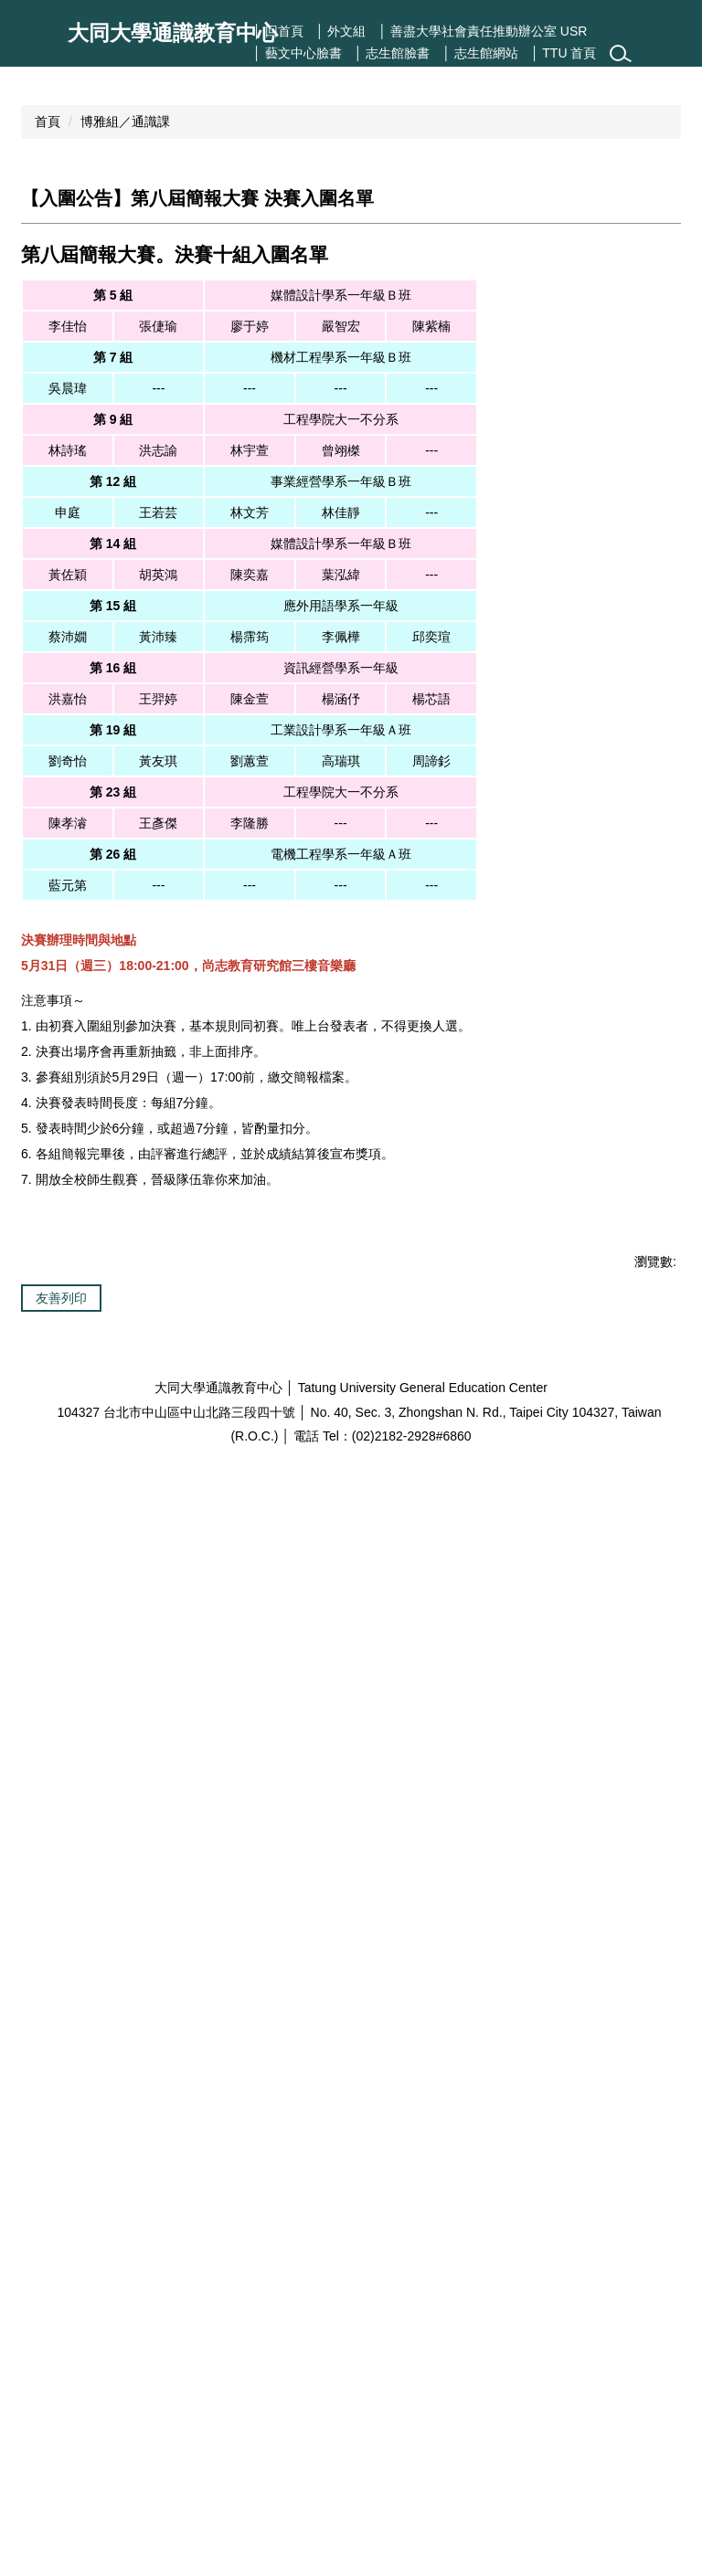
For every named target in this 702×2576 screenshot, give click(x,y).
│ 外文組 (341, 31)
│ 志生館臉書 (393, 53)
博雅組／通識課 (125, 307)
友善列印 (61, 2349)
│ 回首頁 (278, 31)
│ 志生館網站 (480, 53)
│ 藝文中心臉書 (297, 53)
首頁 (47, 307)
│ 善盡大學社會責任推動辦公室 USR (482, 31)
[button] (45, 159)
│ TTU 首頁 (564, 53)
